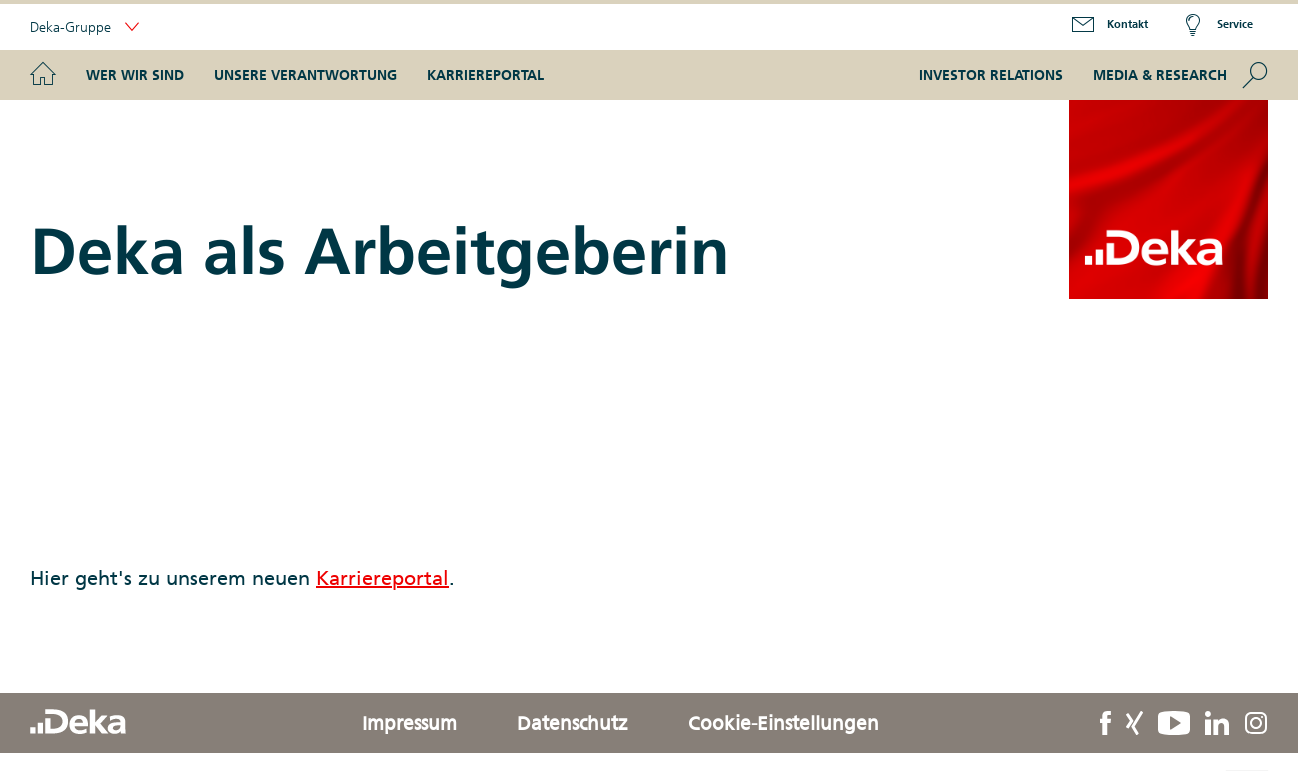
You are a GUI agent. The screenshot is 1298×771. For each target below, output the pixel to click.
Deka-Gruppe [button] (84, 27)
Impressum (409, 723)
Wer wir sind (135, 75)
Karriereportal (485, 75)
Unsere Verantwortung (305, 75)
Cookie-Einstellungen (783, 723)
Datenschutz (572, 723)
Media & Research (1160, 75)
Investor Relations (991, 75)
